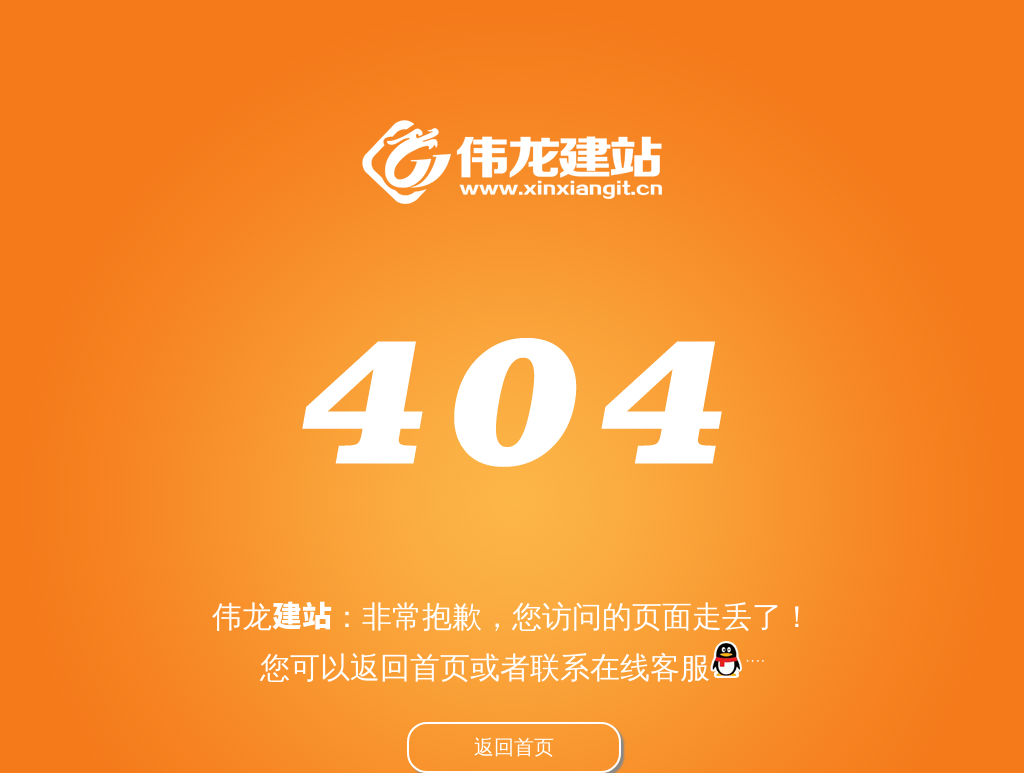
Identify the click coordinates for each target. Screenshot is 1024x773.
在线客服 (677, 667)
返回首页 (514, 746)
